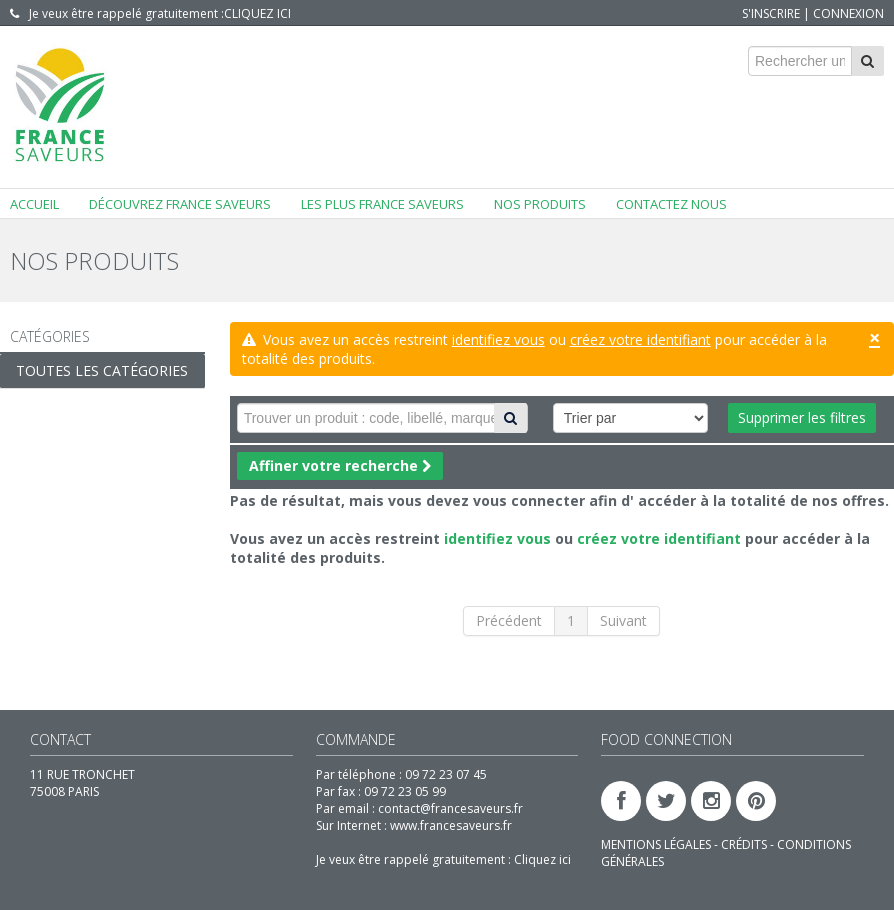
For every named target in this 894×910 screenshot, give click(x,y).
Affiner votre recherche (340, 465)
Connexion (848, 13)
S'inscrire (771, 13)
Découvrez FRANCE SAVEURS (180, 204)
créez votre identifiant (640, 339)
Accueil (34, 204)
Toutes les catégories (102, 370)
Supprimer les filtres (802, 417)
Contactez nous (671, 204)
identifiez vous (498, 339)
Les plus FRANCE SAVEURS (382, 204)
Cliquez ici (257, 13)
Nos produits (540, 204)
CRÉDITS (745, 844)
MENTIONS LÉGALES (657, 844)
